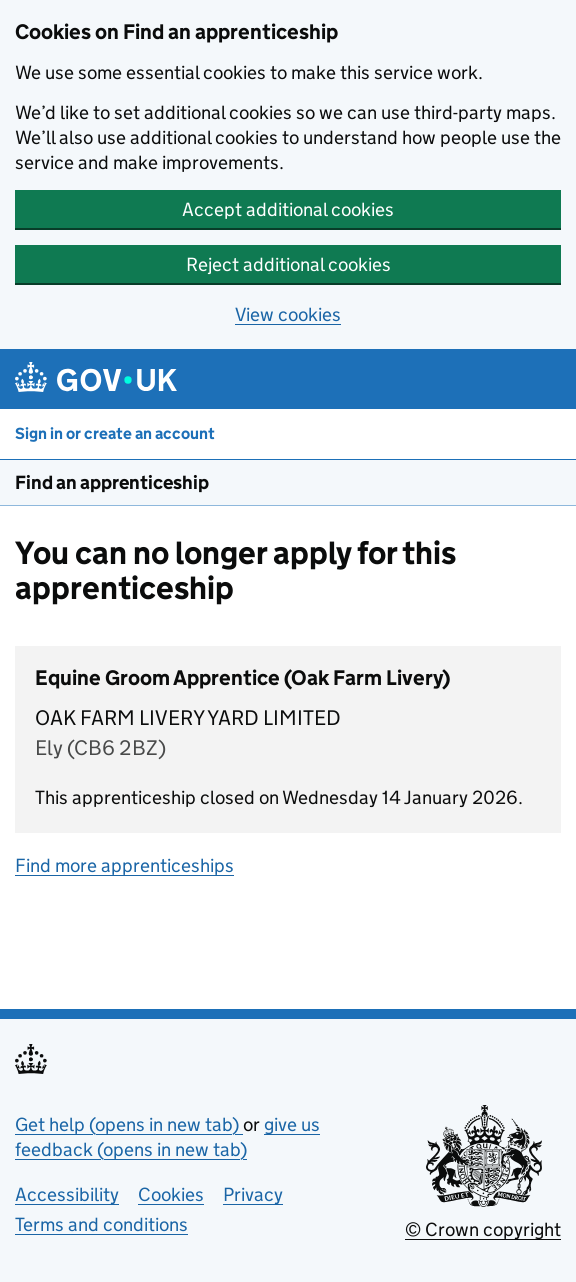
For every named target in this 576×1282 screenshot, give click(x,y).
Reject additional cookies (288, 264)
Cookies (171, 1194)
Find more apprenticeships (124, 865)
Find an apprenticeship (112, 482)
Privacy (253, 1194)
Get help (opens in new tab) (129, 1124)
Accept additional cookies (288, 209)
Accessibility (67, 1194)
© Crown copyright (483, 1229)
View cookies (288, 314)
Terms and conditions (101, 1224)
